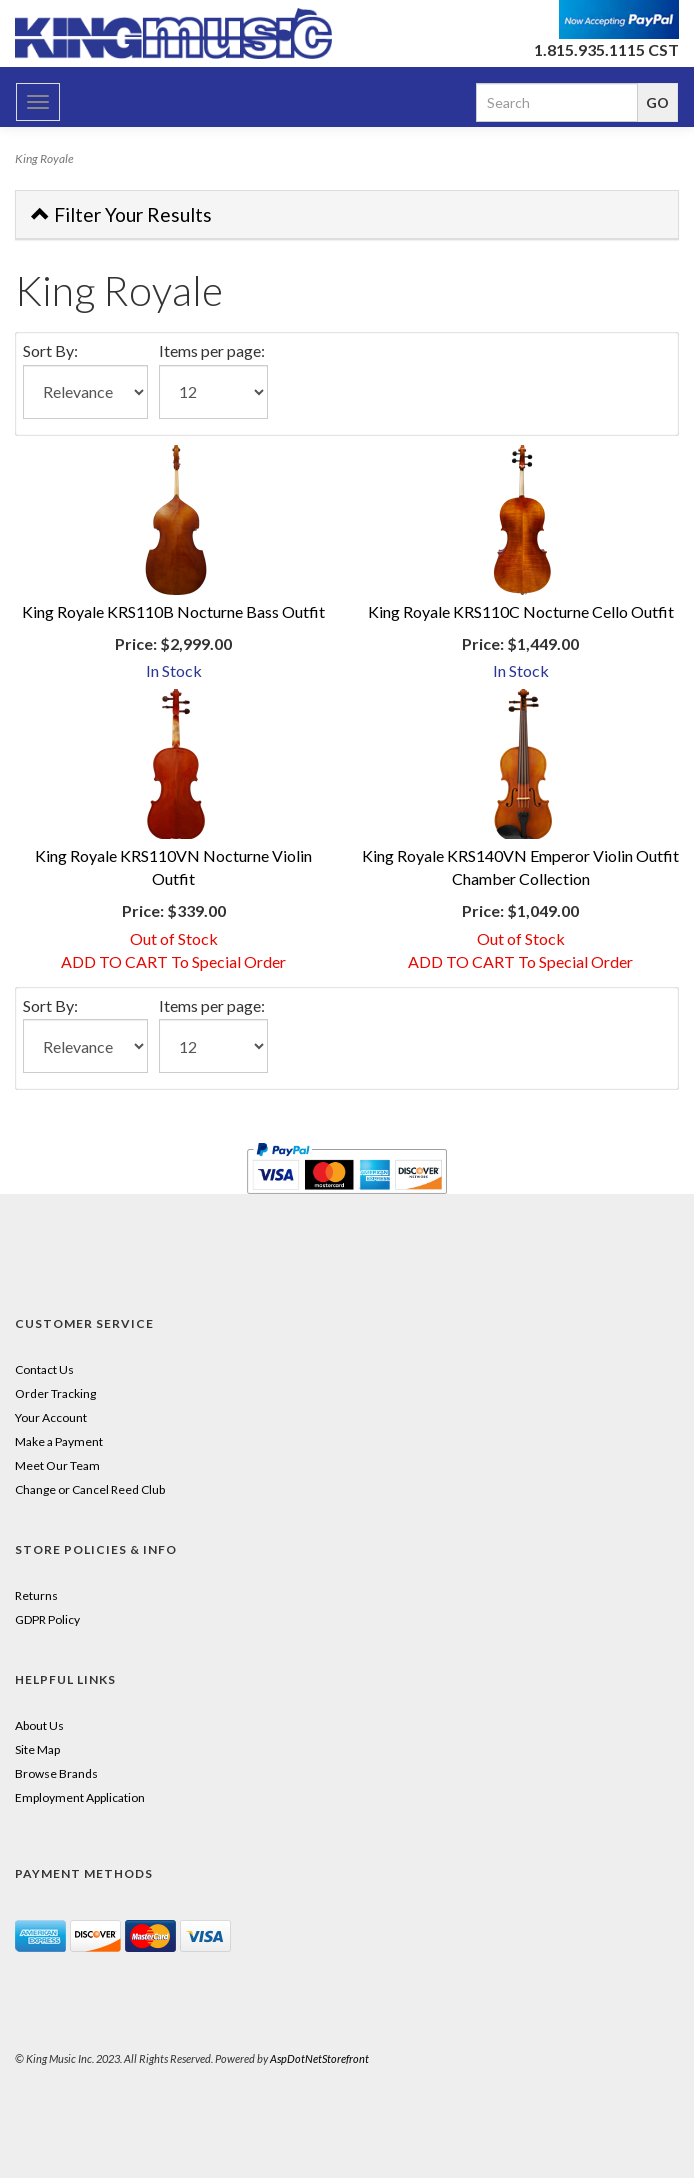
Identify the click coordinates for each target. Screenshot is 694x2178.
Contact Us (44, 1369)
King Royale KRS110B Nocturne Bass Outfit (173, 611)
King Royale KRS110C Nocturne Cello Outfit (521, 611)
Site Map (37, 1749)
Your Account (51, 1417)
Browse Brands (56, 1773)
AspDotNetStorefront (319, 2058)
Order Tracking (55, 1393)
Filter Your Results (121, 214)
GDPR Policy (47, 1619)
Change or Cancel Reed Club (90, 1489)
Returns (36, 1595)
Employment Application (80, 1797)
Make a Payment (59, 1441)
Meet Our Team (57, 1465)
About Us (39, 1725)
